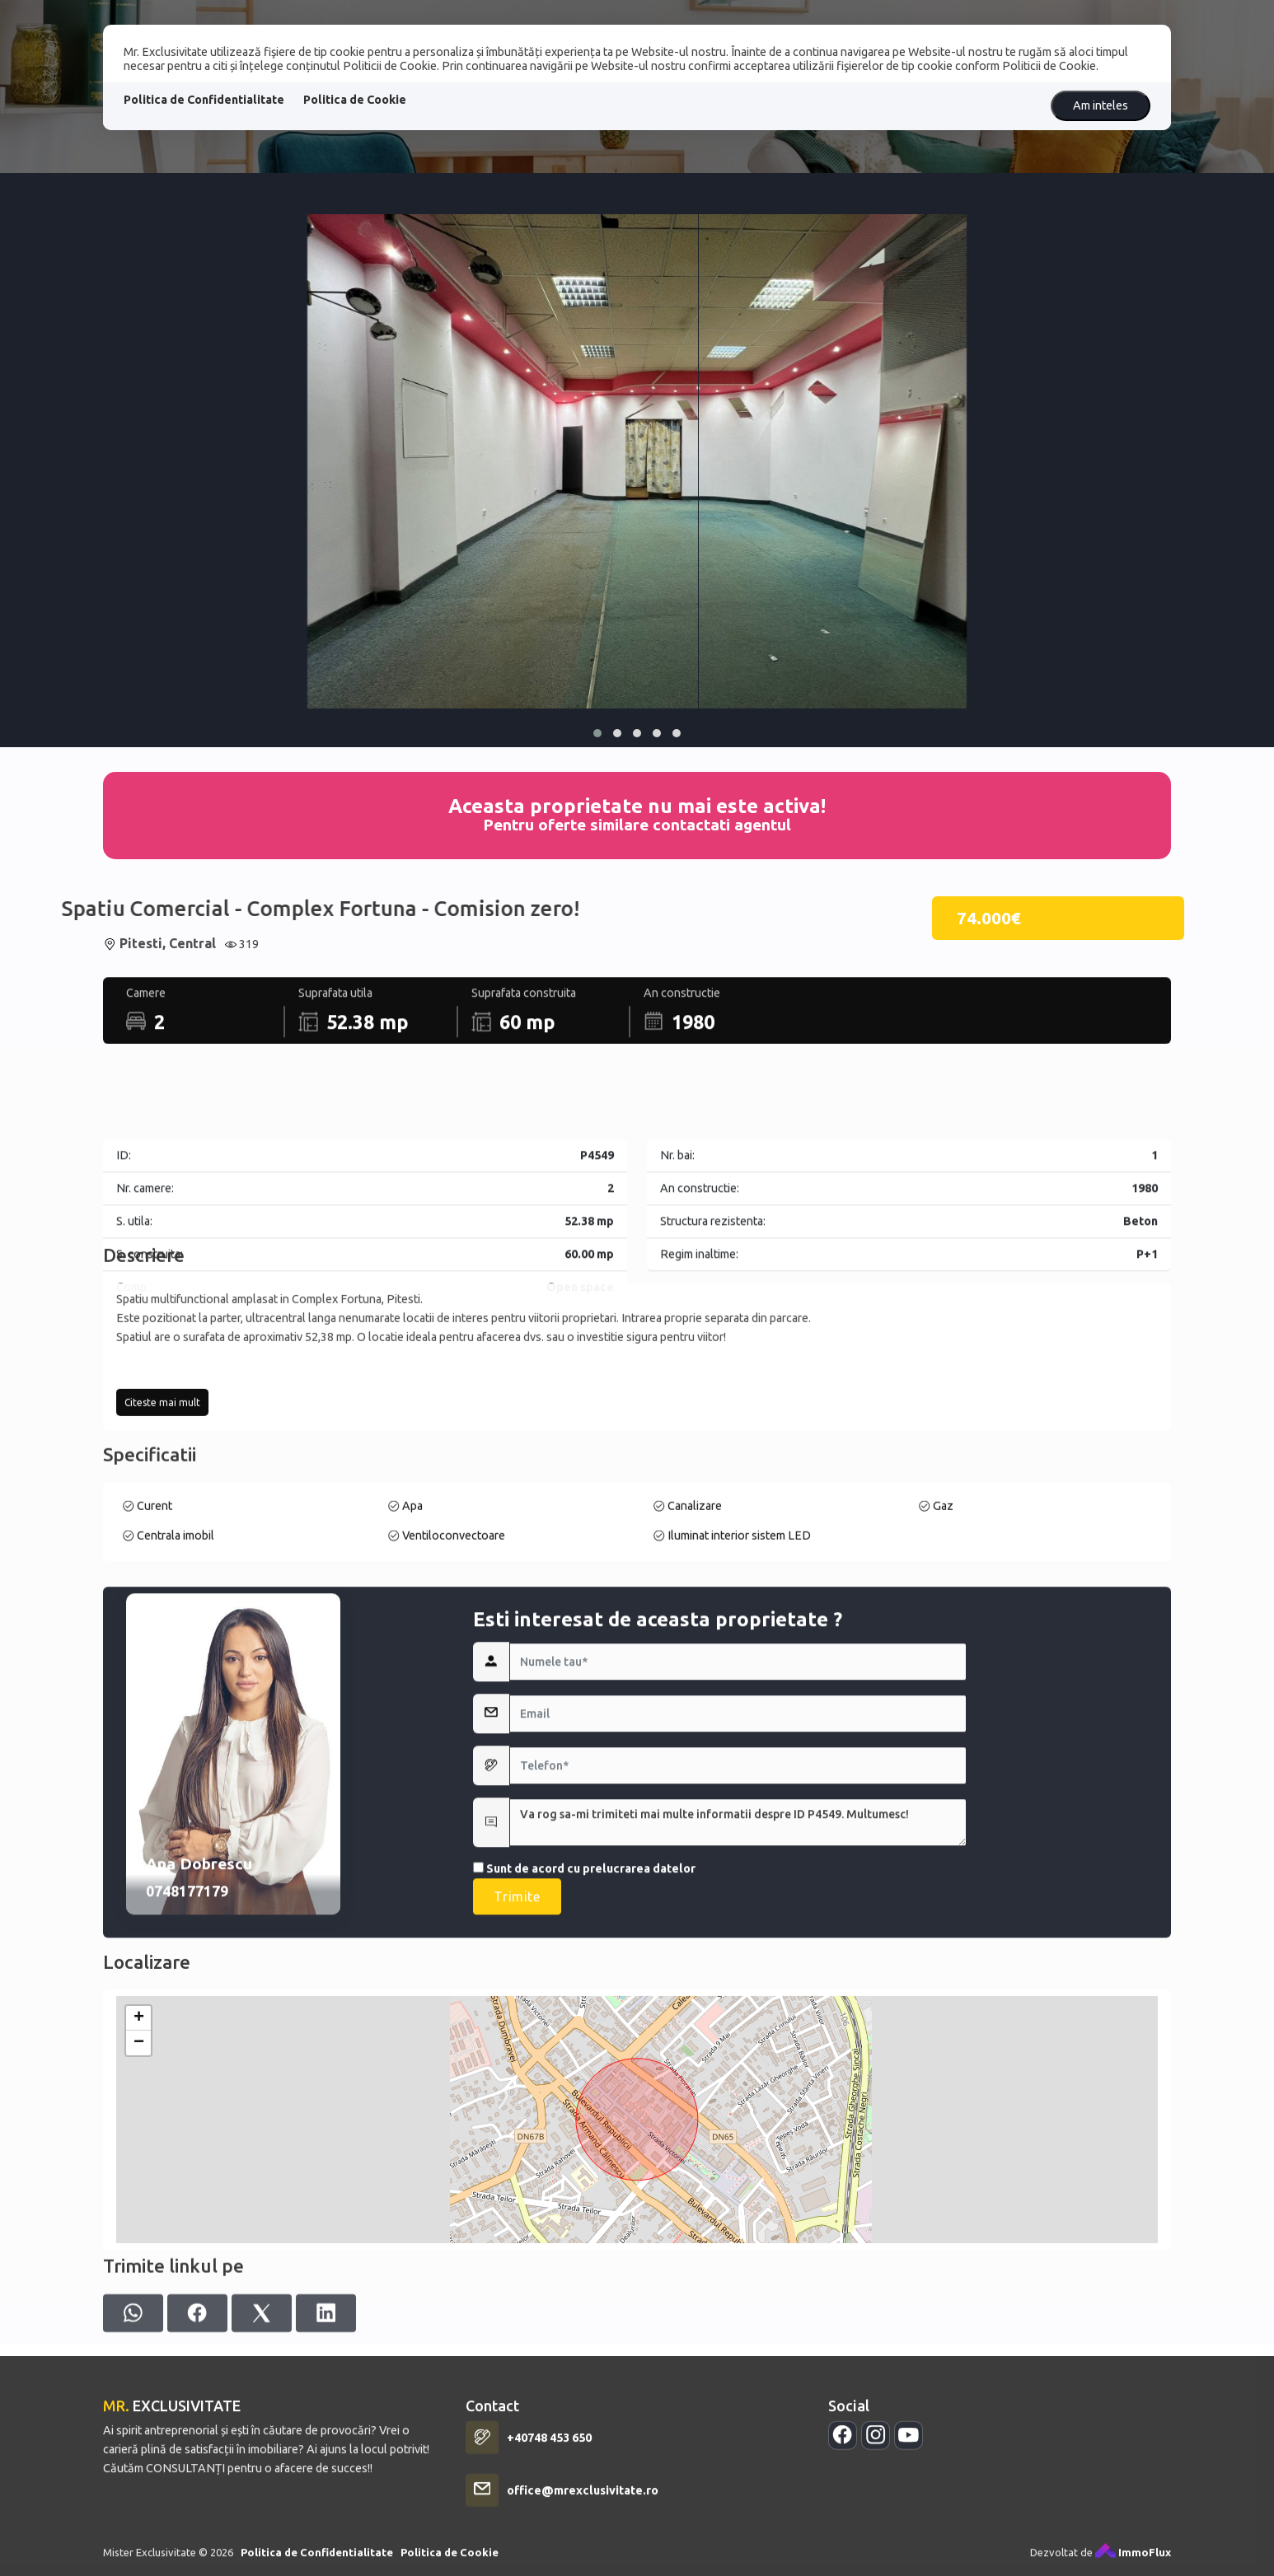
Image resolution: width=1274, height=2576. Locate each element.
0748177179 (187, 2206)
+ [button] (138, 2286)
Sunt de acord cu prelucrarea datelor (584, 2183)
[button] (597, 733)
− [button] (138, 2311)
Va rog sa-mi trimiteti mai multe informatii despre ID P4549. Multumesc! (737, 2137)
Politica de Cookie (354, 99)
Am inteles (1100, 105)
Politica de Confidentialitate (204, 99)
